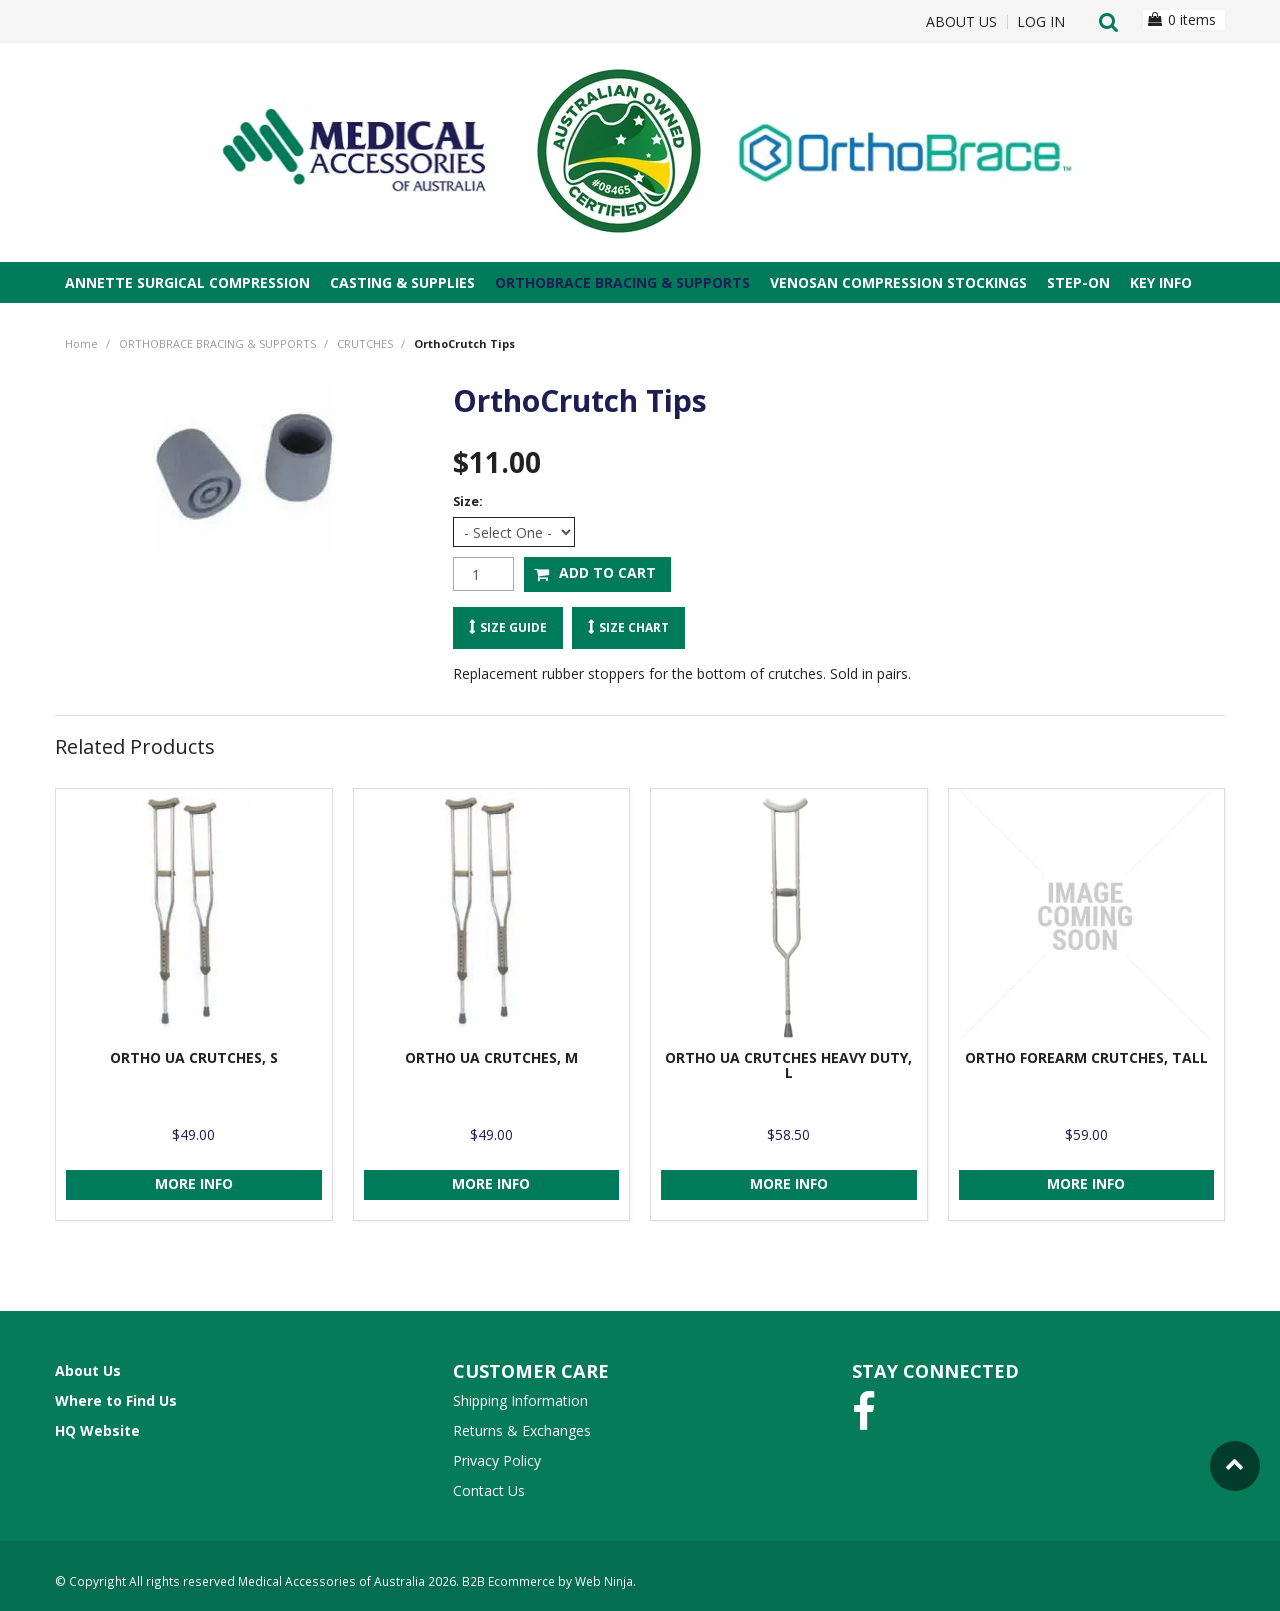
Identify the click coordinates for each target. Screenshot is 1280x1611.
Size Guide (513, 627)
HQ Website (97, 1430)
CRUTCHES (365, 343)
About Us (961, 22)
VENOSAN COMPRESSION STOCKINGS (898, 282)
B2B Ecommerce (508, 1581)
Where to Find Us (116, 1400)
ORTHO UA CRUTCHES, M (491, 1057)
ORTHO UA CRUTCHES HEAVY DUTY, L (788, 1065)
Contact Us (489, 1490)
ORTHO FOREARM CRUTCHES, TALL (1086, 1057)
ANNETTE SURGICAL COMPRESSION (187, 282)
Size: (468, 501)
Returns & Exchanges (522, 1430)
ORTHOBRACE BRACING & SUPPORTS (622, 282)
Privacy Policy (497, 1460)
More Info (194, 1183)
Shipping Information (520, 1400)
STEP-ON (1078, 282)
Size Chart (634, 627)
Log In (1041, 22)
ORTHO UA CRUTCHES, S (194, 1057)
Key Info (1161, 282)
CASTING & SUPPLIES (402, 282)
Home (81, 343)
